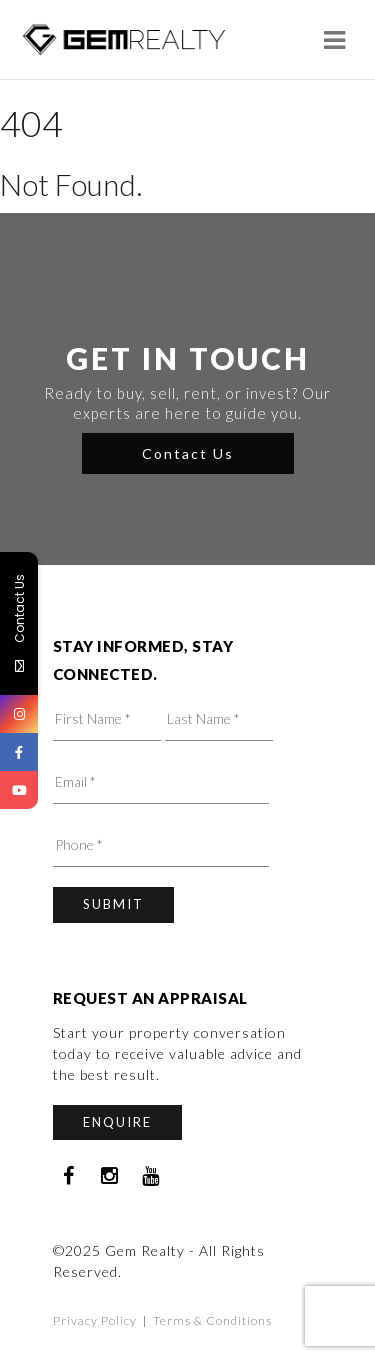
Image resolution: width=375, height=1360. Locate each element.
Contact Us (188, 453)
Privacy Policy (95, 1320)
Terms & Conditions (212, 1320)
